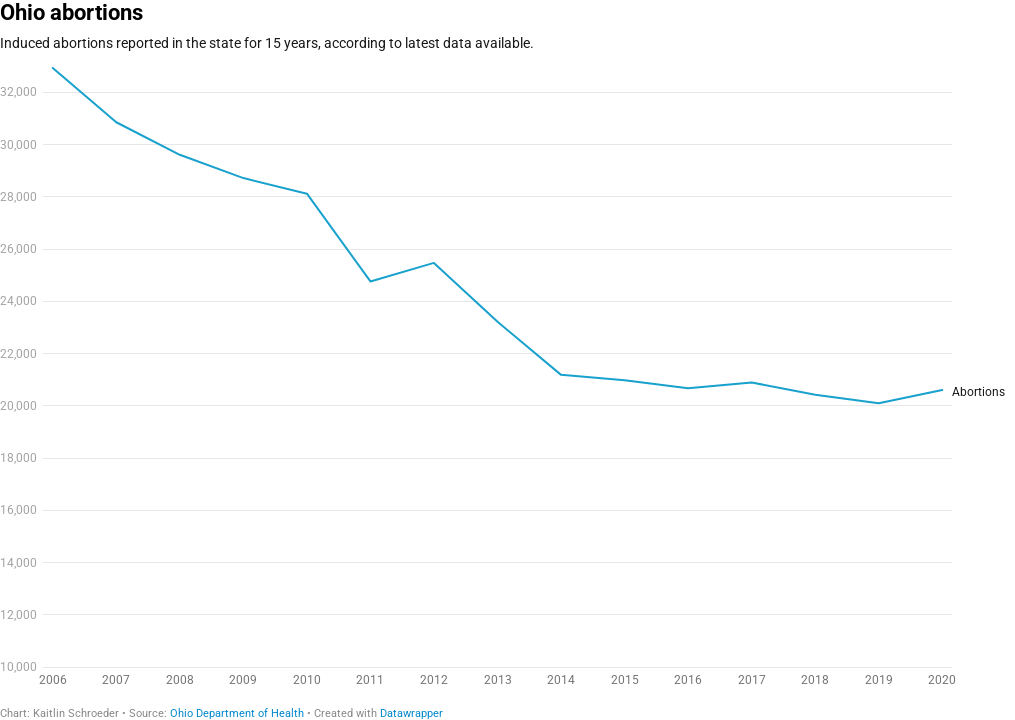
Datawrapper (411, 713)
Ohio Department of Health (237, 713)
